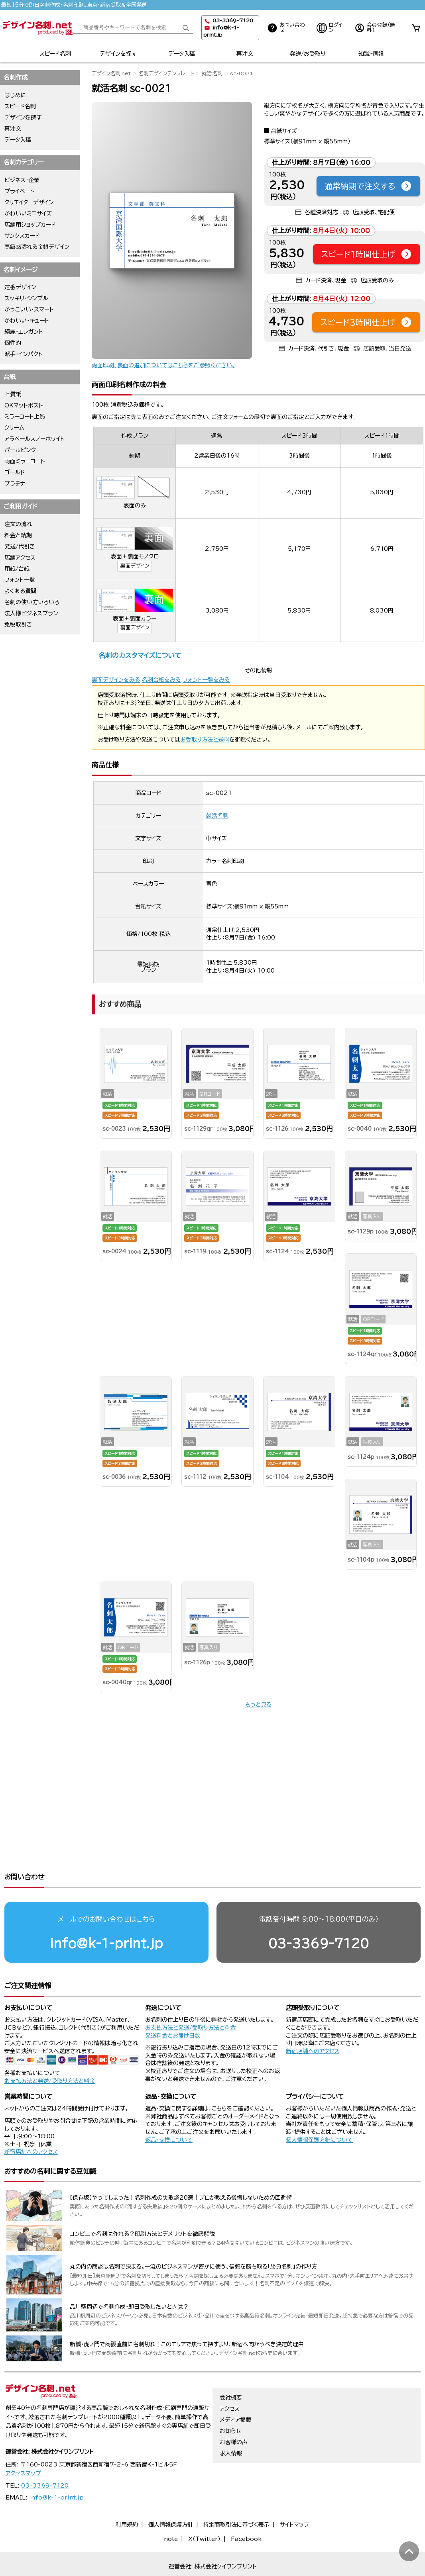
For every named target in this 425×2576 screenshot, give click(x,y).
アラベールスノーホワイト (34, 439)
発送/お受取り (307, 54)
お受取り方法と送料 (204, 739)
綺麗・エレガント (23, 332)
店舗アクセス (19, 557)
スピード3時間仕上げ (366, 322)
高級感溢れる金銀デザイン (36, 247)
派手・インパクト (23, 354)
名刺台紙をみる (161, 680)
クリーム (14, 428)
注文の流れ (18, 524)
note (171, 2508)
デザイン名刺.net (111, 73)
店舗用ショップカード (30, 224)
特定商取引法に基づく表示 (236, 2494)
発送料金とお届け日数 (172, 2005)
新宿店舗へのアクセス (312, 2020)
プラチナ (15, 483)
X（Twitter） (204, 2508)
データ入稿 (181, 54)
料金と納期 (18, 535)
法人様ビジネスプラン (31, 613)
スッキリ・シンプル (26, 298)
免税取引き (18, 624)
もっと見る (258, 1704)
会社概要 (231, 2367)
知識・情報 (371, 54)
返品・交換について (169, 2109)
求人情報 (231, 2422)
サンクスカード (22, 236)
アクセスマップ (23, 2442)
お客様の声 (234, 2411)
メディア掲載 (235, 2389)
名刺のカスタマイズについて (139, 655)
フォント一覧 (19, 580)
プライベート (19, 191)
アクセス (230, 2378)
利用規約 (127, 2494)
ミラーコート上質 (24, 416)
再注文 (244, 54)
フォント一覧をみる (206, 680)
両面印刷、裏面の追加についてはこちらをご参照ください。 (163, 365)
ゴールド (14, 472)
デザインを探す (118, 54)
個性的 (12, 343)
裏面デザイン (134, 565)
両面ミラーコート (24, 461)
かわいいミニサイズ (28, 213)
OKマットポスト (23, 405)
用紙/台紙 (17, 569)
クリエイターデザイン (29, 202)
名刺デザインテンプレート (166, 73)
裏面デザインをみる (116, 680)
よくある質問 (20, 591)
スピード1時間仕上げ (366, 254)
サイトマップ (294, 2494)
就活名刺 (212, 73)
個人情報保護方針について (319, 2109)
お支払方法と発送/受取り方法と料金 (49, 2050)
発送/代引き (19, 546)
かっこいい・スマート (29, 309)
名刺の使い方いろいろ (31, 602)
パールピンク (20, 450)
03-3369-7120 (318, 1913)
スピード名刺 (55, 54)
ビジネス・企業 (21, 180)
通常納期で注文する (368, 186)
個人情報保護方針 (170, 2494)
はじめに (15, 95)
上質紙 (12, 394)
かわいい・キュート (26, 320)
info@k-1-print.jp (106, 1913)
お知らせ (231, 2400)
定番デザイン (20, 287)
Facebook (246, 2508)
